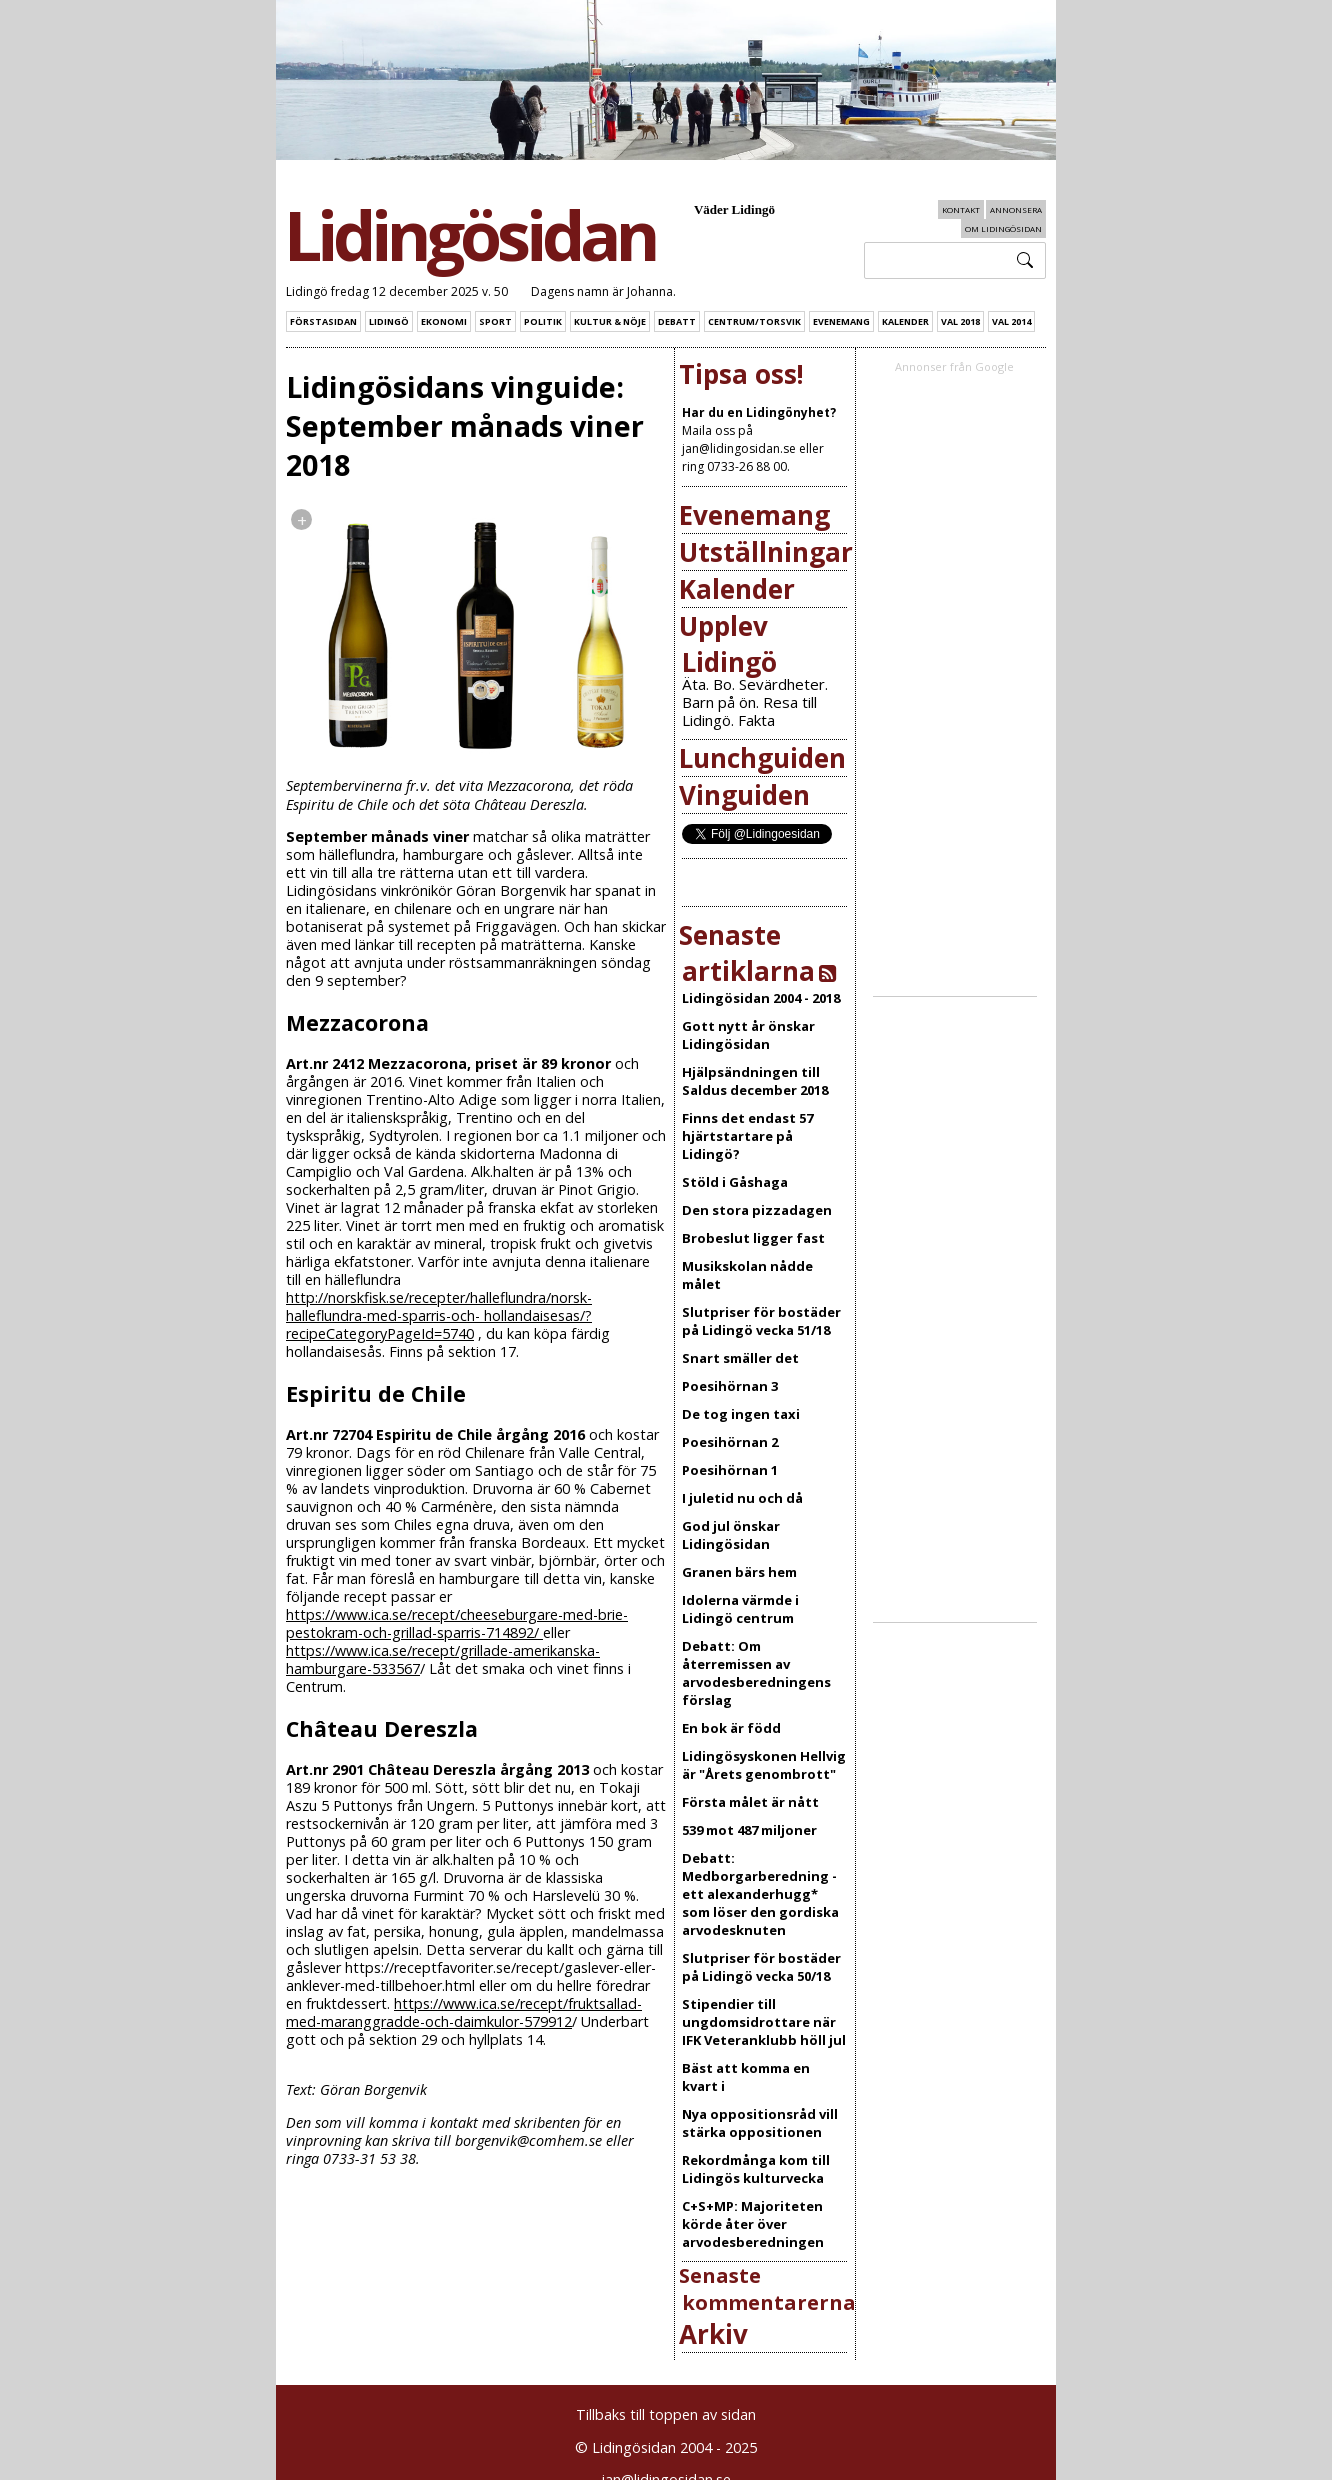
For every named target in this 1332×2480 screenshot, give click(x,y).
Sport (495, 321)
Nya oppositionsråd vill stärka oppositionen (760, 2123)
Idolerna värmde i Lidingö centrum (740, 1609)
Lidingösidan (469, 234)
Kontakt (961, 209)
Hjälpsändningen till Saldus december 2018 (755, 1081)
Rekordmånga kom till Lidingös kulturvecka (756, 2169)
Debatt (677, 321)
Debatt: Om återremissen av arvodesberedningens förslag (756, 1673)
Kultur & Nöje (610, 321)
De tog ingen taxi (741, 1414)
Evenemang (841, 321)
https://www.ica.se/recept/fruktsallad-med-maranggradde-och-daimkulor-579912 (464, 2012)
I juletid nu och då (742, 1498)
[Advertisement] (979, 686)
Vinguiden (744, 795)
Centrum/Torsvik (754, 321)
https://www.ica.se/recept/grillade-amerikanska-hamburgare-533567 (443, 1659)
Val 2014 (1011, 321)
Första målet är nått (750, 1802)
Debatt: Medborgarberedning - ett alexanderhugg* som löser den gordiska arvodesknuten (760, 1894)
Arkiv (713, 2334)
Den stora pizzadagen (757, 1210)
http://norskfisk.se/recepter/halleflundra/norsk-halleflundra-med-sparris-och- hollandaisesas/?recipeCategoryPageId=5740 (439, 1315)
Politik (543, 321)
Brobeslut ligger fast (753, 1238)
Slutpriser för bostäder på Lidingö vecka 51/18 (761, 1321)
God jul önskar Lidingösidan (731, 1535)
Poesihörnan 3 (730, 1386)
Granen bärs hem (739, 1572)
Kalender (905, 321)
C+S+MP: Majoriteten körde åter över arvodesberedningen (753, 2224)
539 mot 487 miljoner (749, 1830)
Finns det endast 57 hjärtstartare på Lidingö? (747, 1136)
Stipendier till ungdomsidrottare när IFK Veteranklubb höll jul (764, 2022)
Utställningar (766, 552)
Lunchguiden (762, 758)
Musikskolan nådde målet (747, 1275)
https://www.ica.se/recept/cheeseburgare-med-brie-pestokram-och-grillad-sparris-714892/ (457, 1623)
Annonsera (1016, 209)
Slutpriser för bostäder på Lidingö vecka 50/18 (761, 1967)
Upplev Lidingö (728, 644)
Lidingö (389, 321)
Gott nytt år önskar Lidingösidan (748, 1035)
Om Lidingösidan (1003, 228)
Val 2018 (960, 321)
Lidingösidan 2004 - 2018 (761, 998)
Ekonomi (444, 321)
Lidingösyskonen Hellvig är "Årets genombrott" (764, 1765)
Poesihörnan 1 (730, 1470)
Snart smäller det (740, 1358)
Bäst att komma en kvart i (746, 2077)
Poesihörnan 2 (730, 1442)
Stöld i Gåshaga (735, 1182)
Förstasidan (323, 321)
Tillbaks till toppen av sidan (666, 2414)
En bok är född (731, 1728)
